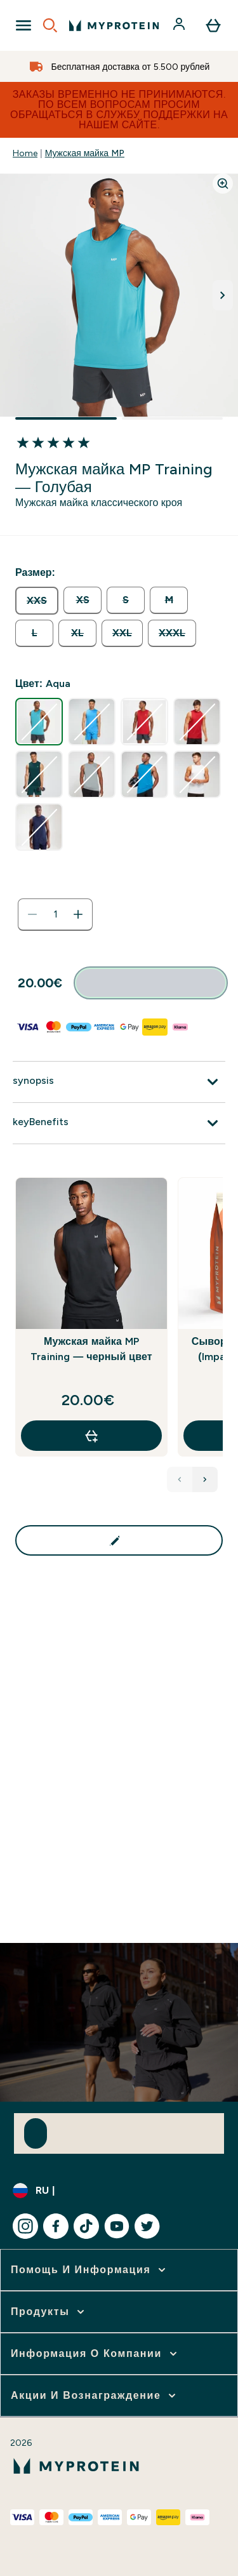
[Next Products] (205, 1479)
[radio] (36, 601)
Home (25, 153)
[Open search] (50, 25)
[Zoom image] (223, 183)
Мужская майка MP (84, 153)
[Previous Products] (179, 1479)
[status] (55, 914)
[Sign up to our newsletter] (35, 2133)
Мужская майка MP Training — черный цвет (91, 1349)
